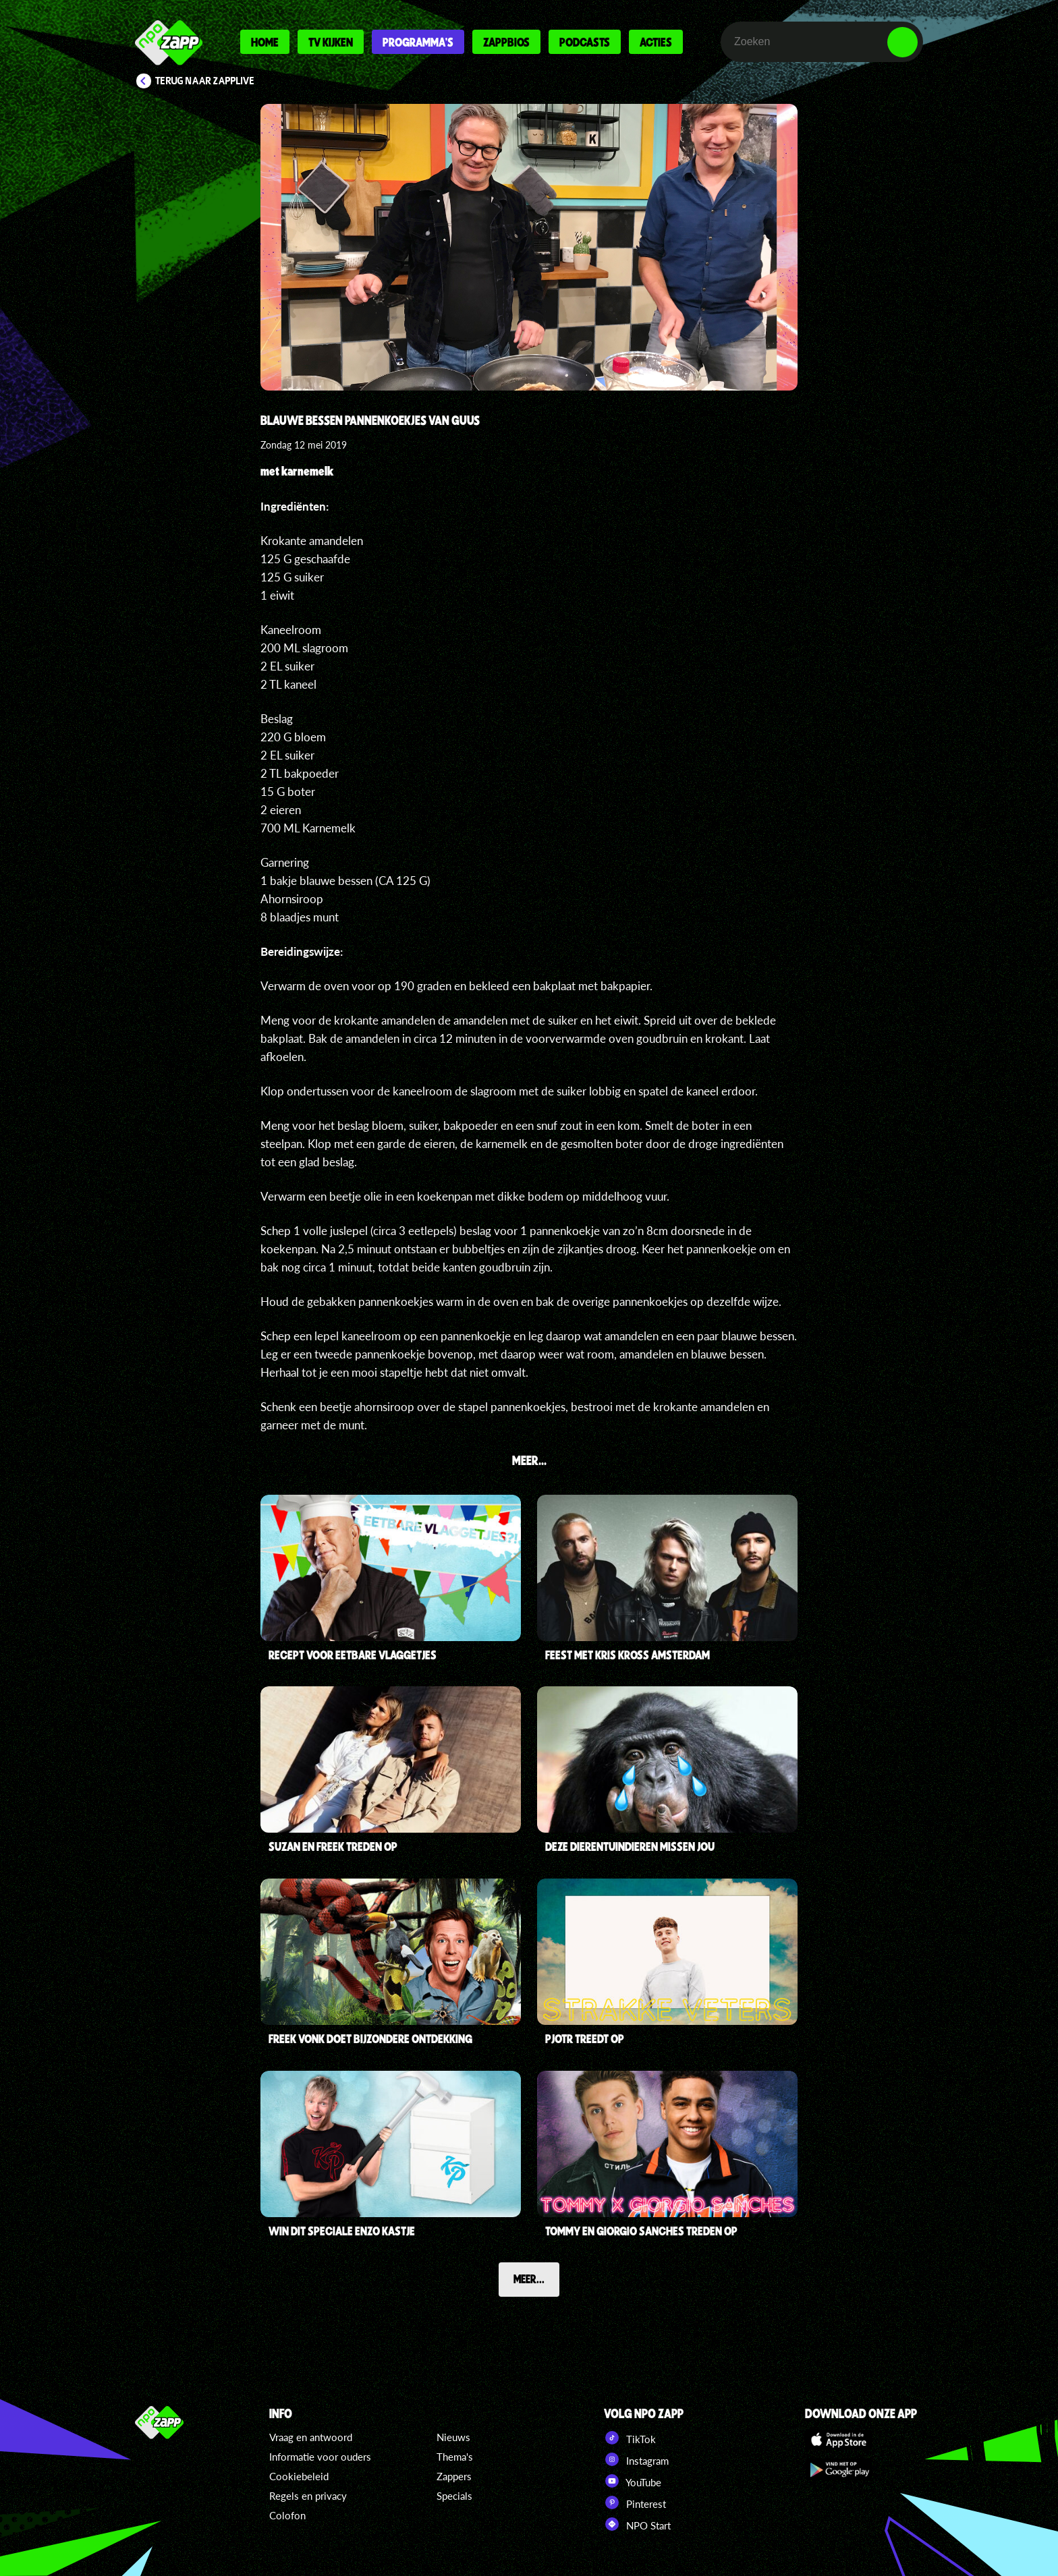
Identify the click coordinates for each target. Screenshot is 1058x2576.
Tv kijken (330, 42)
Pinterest (635, 2502)
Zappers (454, 2476)
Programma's (418, 42)
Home (265, 42)
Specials (454, 2496)
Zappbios (506, 42)
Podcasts (584, 42)
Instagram (636, 2459)
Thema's (455, 2457)
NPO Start (637, 2524)
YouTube (632, 2481)
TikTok (630, 2438)
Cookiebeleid (299, 2476)
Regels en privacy (308, 2496)
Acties (656, 42)
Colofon (287, 2515)
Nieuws (453, 2437)
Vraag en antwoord (310, 2437)
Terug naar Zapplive (205, 81)
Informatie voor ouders (320, 2457)
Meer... (529, 2278)
